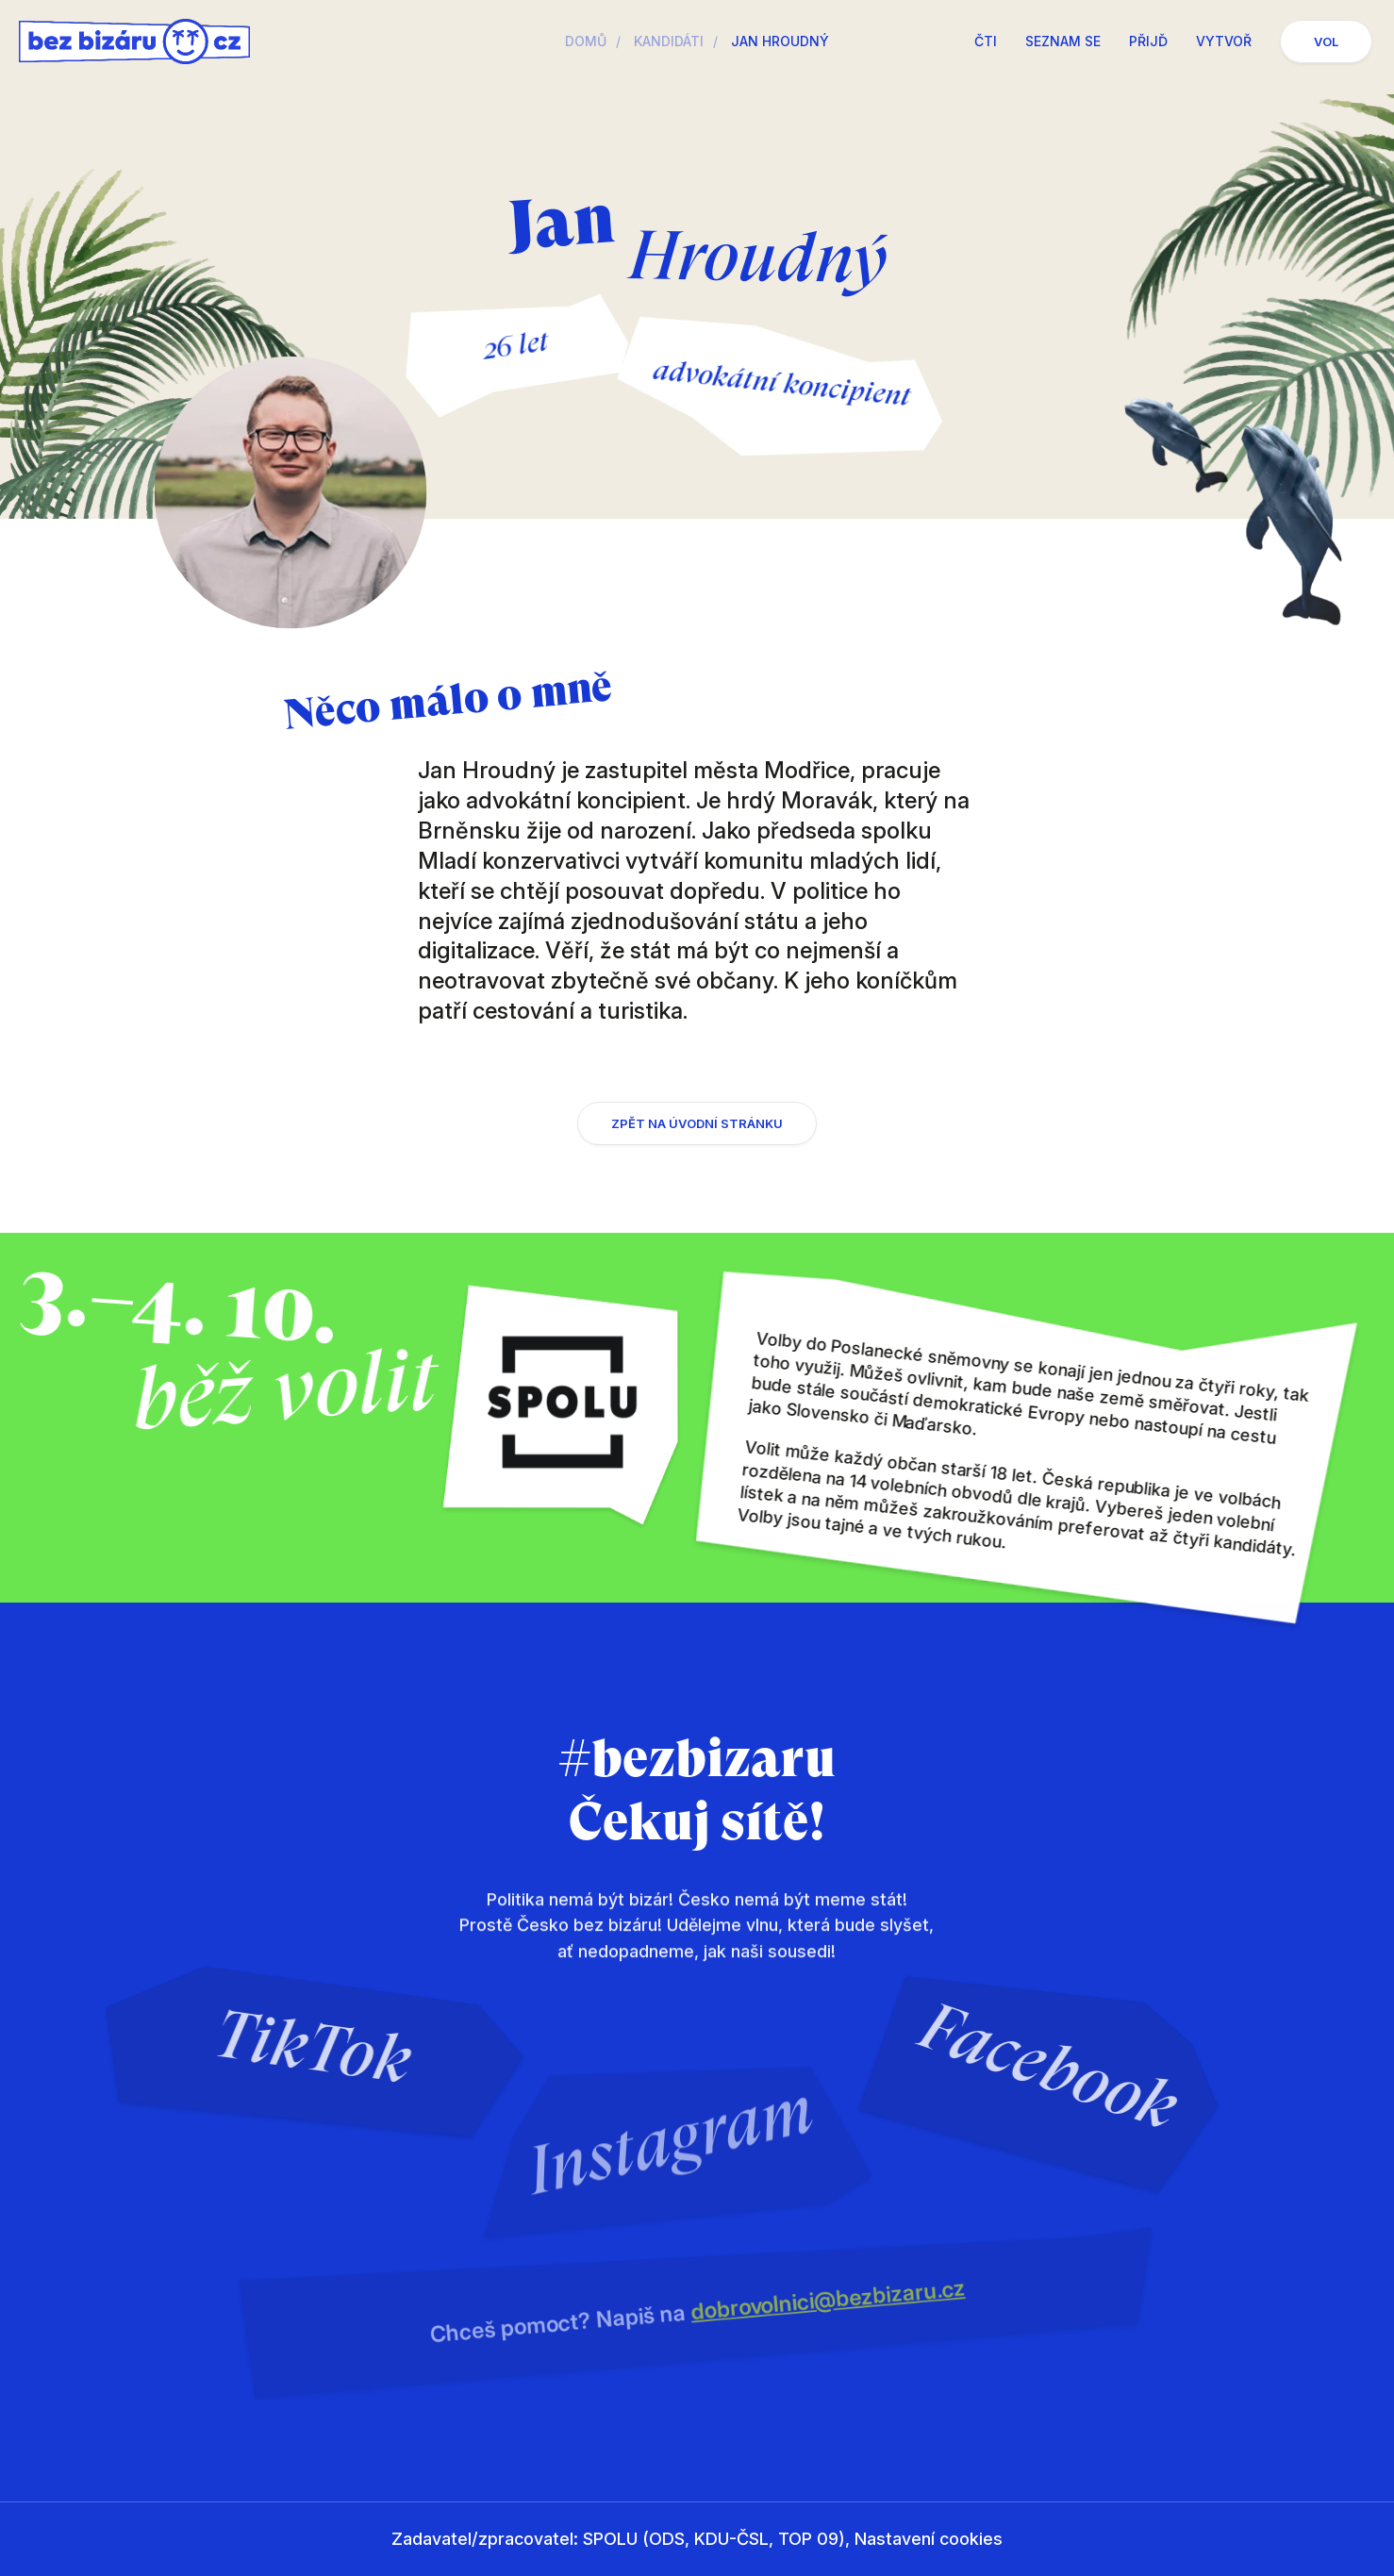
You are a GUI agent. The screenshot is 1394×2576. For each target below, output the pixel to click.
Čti (985, 41)
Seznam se (1063, 41)
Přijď (1148, 41)
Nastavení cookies (929, 2539)
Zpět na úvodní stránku (697, 1137)
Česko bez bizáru (134, 41)
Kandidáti (669, 41)
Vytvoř (1224, 41)
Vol (1326, 41)
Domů (585, 41)
